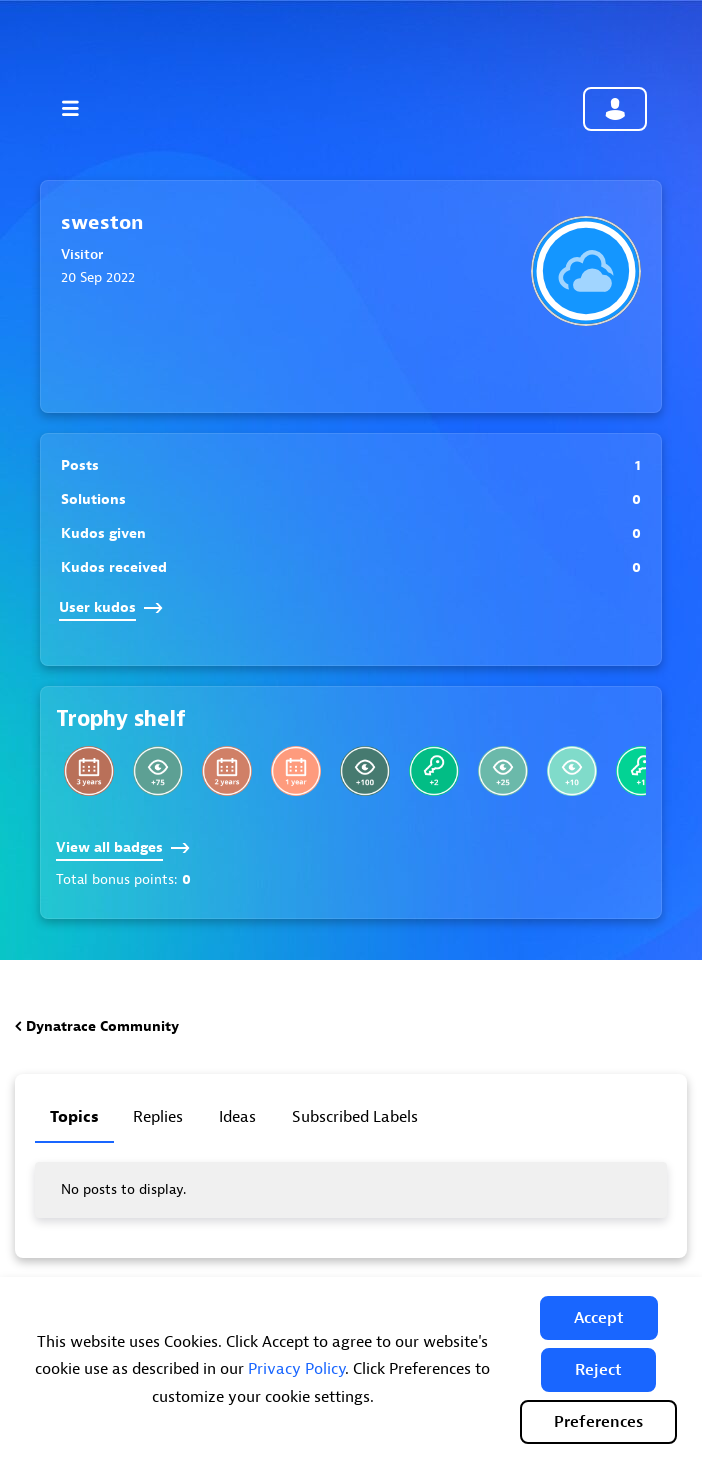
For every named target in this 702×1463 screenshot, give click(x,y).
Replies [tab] (158, 1117)
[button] (599, 1318)
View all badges (123, 847)
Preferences (598, 1422)
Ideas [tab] (237, 1117)
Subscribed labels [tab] (355, 1117)
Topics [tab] (74, 1117)
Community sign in (615, 109)
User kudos (111, 607)
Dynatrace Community (102, 1026)
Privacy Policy (296, 1369)
